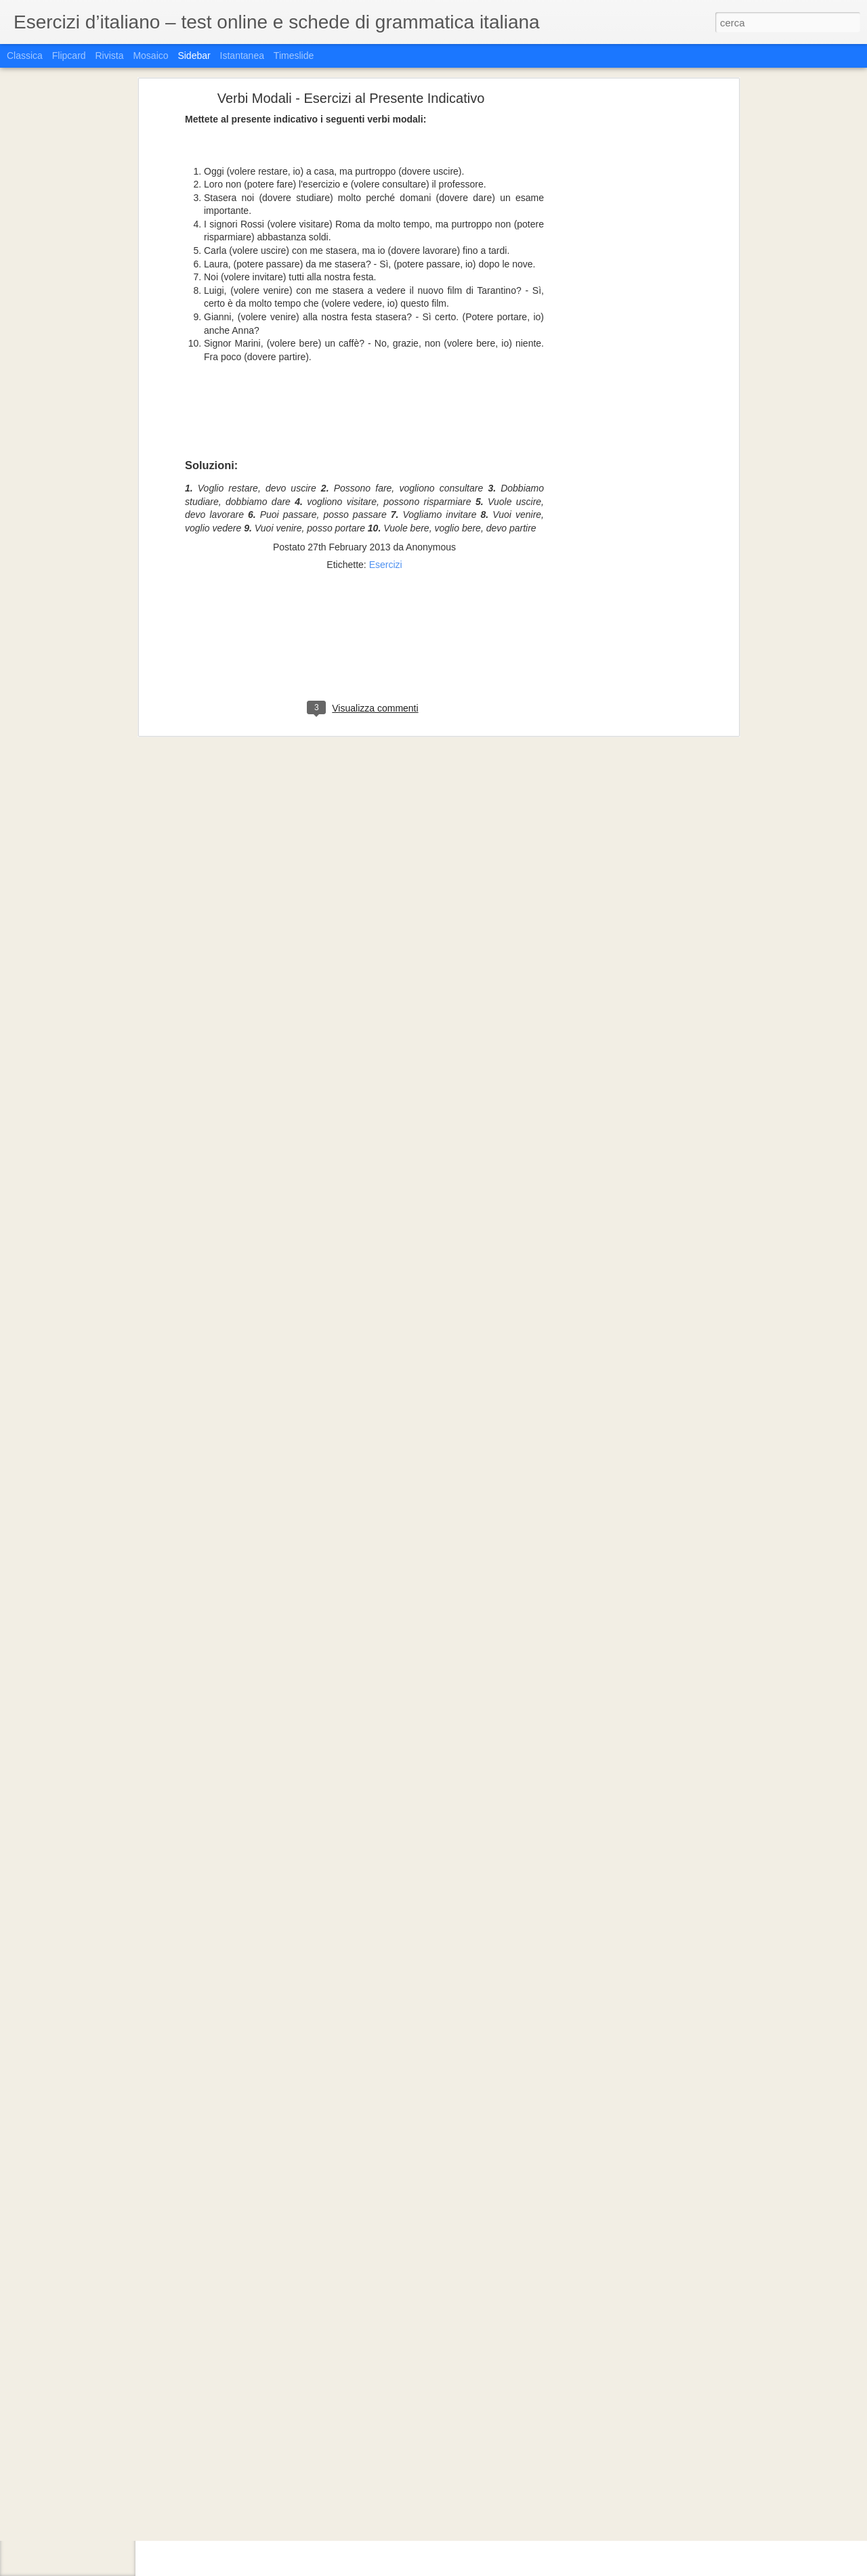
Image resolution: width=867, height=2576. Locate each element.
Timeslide (294, 55)
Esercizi (385, 432)
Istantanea (242, 55)
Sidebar (193, 55)
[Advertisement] (364, 519)
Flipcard (69, 55)
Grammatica (424, 2460)
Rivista (109, 55)
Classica (25, 55)
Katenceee (461, 2442)
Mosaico (150, 55)
